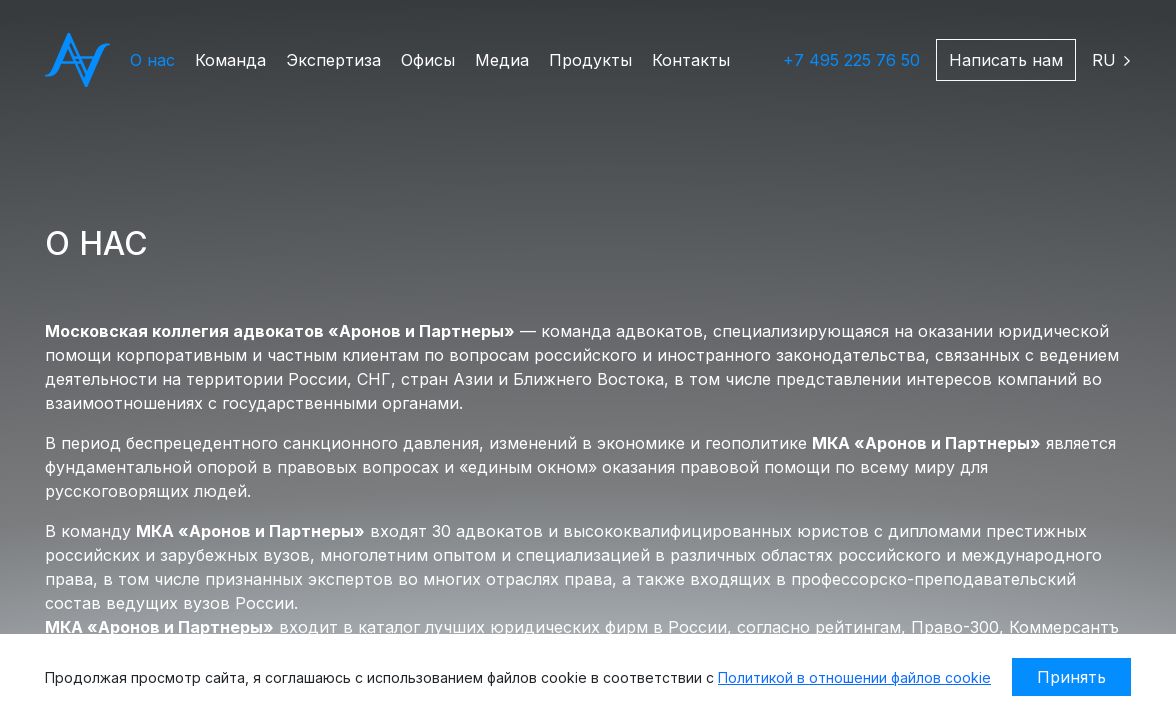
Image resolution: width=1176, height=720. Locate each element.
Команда (230, 60)
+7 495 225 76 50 (851, 60)
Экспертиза (333, 60)
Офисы (428, 60)
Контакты (691, 60)
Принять (1071, 677)
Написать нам (1006, 60)
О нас (152, 60)
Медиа (502, 60)
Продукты (590, 60)
